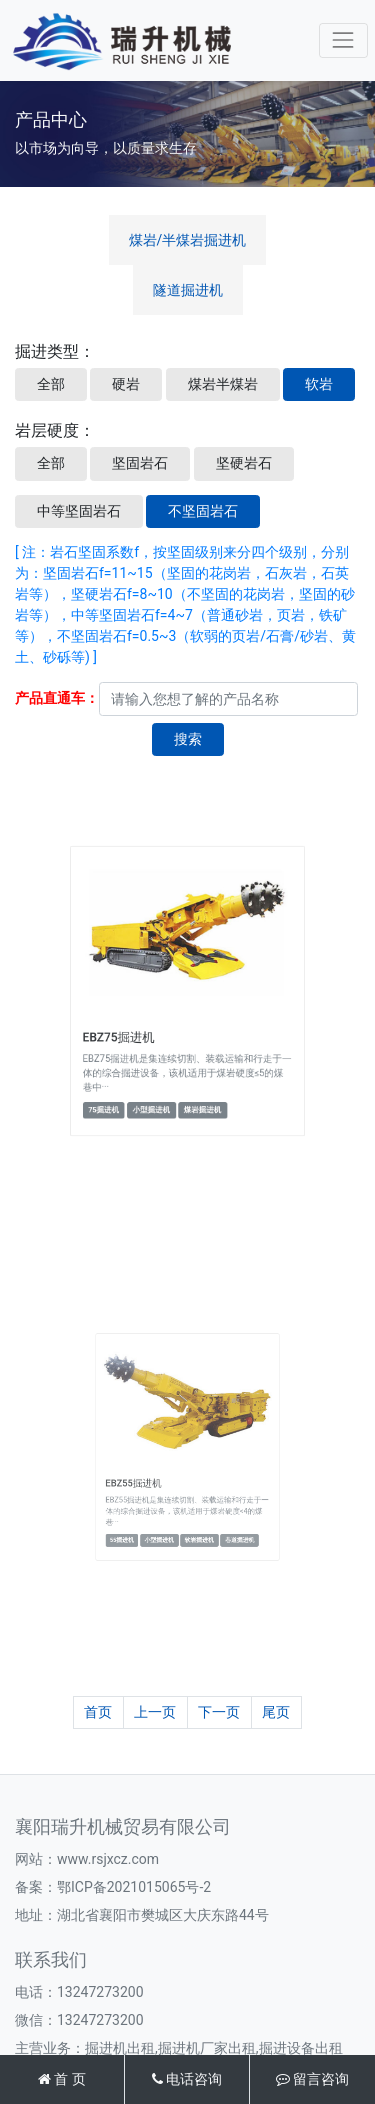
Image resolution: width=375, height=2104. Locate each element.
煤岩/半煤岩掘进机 (188, 240)
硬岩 (126, 384)
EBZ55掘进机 (152, 1470)
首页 (98, 1712)
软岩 (319, 384)
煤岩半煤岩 (223, 384)
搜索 (188, 739)
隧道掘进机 (188, 290)
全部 (51, 384)
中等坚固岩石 (79, 511)
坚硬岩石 (244, 463)
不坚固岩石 (203, 511)
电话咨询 (187, 2079)
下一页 (219, 1712)
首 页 (62, 2079)
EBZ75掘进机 (139, 1024)
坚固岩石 (140, 463)
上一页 (155, 1712)
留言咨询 (312, 2079)
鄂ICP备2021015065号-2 (134, 1887)
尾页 (276, 1712)
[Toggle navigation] (343, 40)
